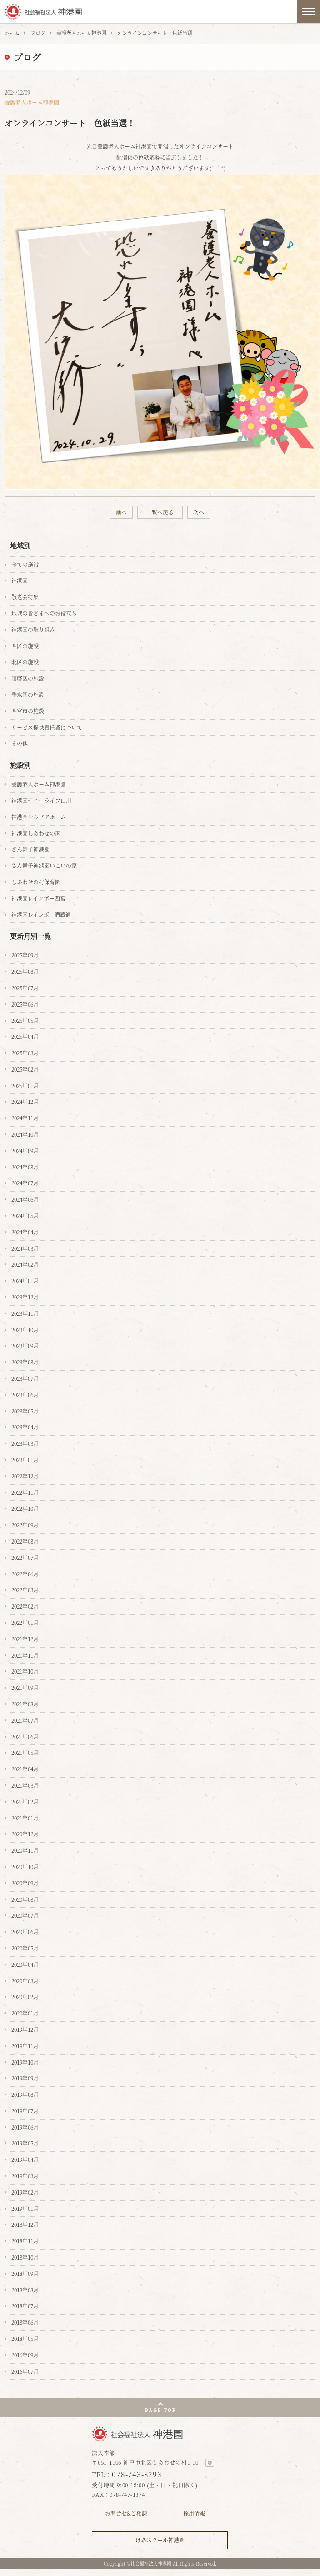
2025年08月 (25, 971)
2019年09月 (25, 2078)
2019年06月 (25, 2127)
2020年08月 (25, 1899)
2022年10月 (25, 1508)
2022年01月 (25, 1622)
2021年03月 (25, 1785)
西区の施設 (25, 646)
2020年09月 (25, 1883)
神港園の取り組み (33, 629)
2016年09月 (25, 2355)
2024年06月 (25, 1199)
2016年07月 (25, 2371)
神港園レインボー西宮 (38, 898)
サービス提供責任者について (46, 727)
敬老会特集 (25, 597)
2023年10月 (25, 1329)
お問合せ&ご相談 (126, 2513)
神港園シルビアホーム (38, 817)
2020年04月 (25, 1964)
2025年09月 (25, 955)
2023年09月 (25, 1345)
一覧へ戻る (160, 512)
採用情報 (194, 2513)
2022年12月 (25, 1476)
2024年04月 (25, 1232)
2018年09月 (25, 2273)
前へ (121, 512)
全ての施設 (25, 564)
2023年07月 (25, 1378)
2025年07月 (25, 988)
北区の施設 (25, 662)
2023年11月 (25, 1313)
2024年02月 (25, 1264)
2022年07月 (25, 1557)
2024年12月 (25, 1101)
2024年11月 (25, 1118)
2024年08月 (25, 1167)
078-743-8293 (137, 2474)
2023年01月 (25, 1459)
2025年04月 (25, 1036)
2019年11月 (25, 2046)
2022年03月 (25, 1590)
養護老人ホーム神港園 (81, 32)
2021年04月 (25, 1769)
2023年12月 (25, 1297)
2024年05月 (25, 1215)
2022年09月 (25, 1525)
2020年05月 (25, 1948)
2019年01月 (25, 2208)
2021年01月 (25, 1818)
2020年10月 (25, 1866)
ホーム (12, 32)
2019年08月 (25, 2094)
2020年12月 (25, 1834)
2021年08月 (25, 1704)
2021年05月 (25, 1752)
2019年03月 (25, 2176)
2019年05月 (25, 2143)
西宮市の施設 (27, 711)
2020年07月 (25, 1915)
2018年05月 (25, 2338)
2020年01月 (25, 2013)
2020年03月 (25, 1981)
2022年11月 (25, 1492)
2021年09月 (25, 1687)
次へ (198, 512)
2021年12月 (25, 1639)
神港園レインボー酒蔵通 (41, 914)
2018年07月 (25, 2306)
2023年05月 (25, 1411)
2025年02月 (25, 1069)
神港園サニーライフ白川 (41, 800)
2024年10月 (25, 1134)
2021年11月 (25, 1655)
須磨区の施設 (27, 678)
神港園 (19, 580)
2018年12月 (25, 2224)
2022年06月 (25, 1574)
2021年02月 (25, 1801)
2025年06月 (25, 1004)
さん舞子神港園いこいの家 (44, 865)
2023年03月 (25, 1443)
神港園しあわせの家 (35, 833)
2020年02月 (25, 1996)
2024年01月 (25, 1280)
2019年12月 (25, 2029)
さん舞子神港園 (30, 849)
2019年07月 (25, 2111)
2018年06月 (25, 2322)
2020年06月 (25, 1931)
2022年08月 (25, 1541)
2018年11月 (25, 2241)
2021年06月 (25, 1736)
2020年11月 (25, 1850)
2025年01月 (25, 1085)
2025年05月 (25, 1020)
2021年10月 (25, 1671)
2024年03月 (25, 1248)
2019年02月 (25, 2192)
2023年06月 (25, 1394)
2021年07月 (25, 1720)
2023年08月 (25, 1362)
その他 (19, 743)
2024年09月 (25, 1150)
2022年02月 (25, 1606)
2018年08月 (25, 2290)
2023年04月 (25, 1427)
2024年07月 (25, 1183)
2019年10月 (25, 2062)
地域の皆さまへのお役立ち (44, 613)
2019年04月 (25, 2159)
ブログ (37, 32)
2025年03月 (25, 1053)
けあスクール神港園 (160, 2540)
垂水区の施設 (27, 694)
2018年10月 (25, 2257)
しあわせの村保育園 (35, 882)
